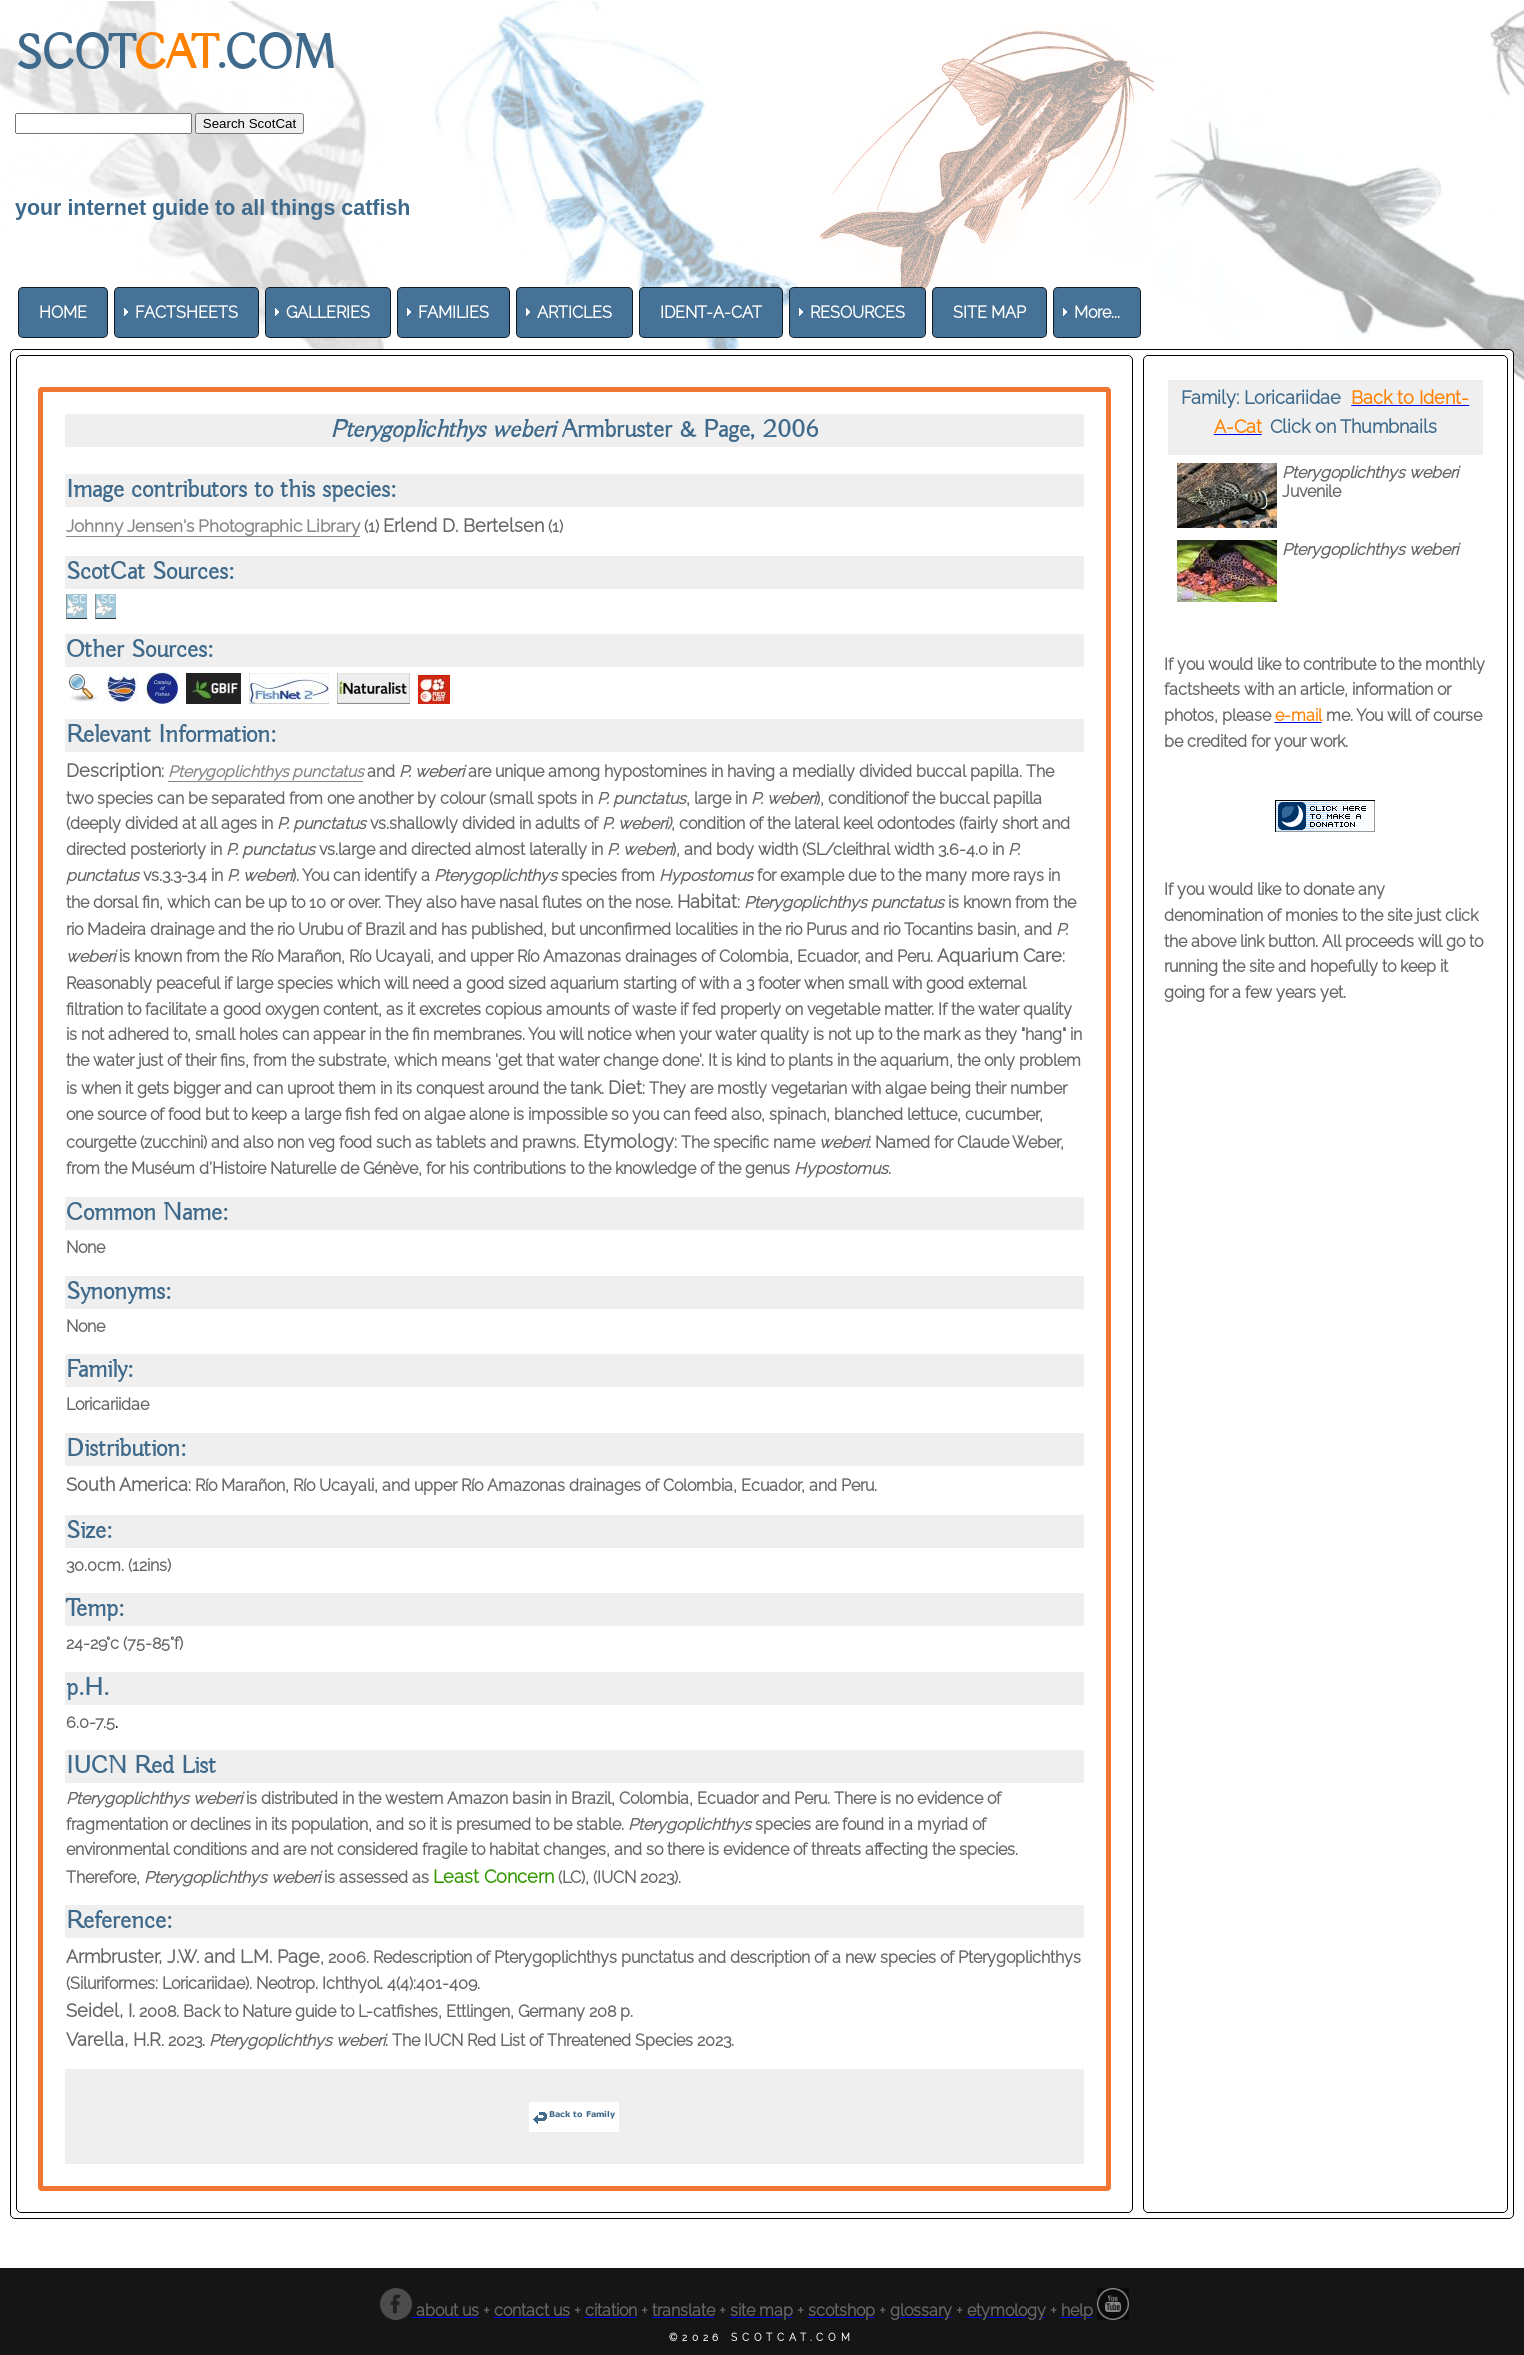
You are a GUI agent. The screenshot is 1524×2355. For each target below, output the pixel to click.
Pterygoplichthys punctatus (268, 771)
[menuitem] (63, 312)
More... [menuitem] (1097, 312)
